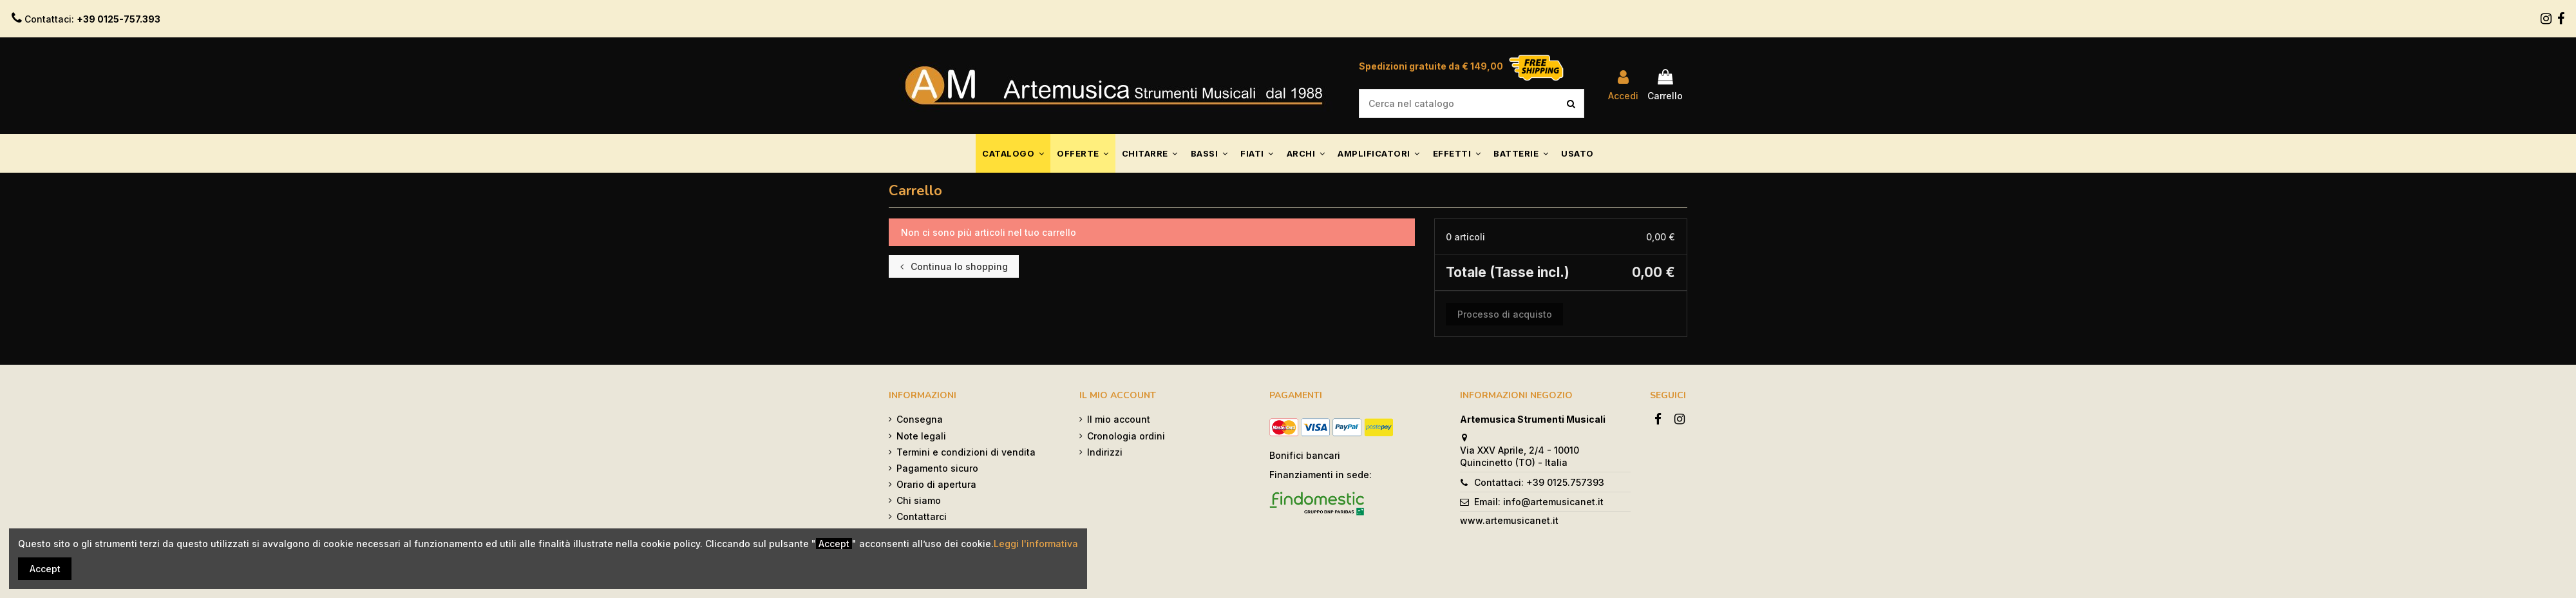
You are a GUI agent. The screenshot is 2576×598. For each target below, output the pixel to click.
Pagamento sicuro (937, 468)
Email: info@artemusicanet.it (1539, 501)
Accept (45, 568)
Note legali (921, 435)
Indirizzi (1104, 452)
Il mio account (1118, 419)
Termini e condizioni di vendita (966, 452)
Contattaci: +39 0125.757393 (1539, 482)
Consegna (919, 419)
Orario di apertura (936, 484)
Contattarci (921, 516)
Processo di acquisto (1504, 314)
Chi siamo (918, 500)
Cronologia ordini (1126, 435)
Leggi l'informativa (1036, 543)
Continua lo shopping (954, 266)
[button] (1013, 153)
